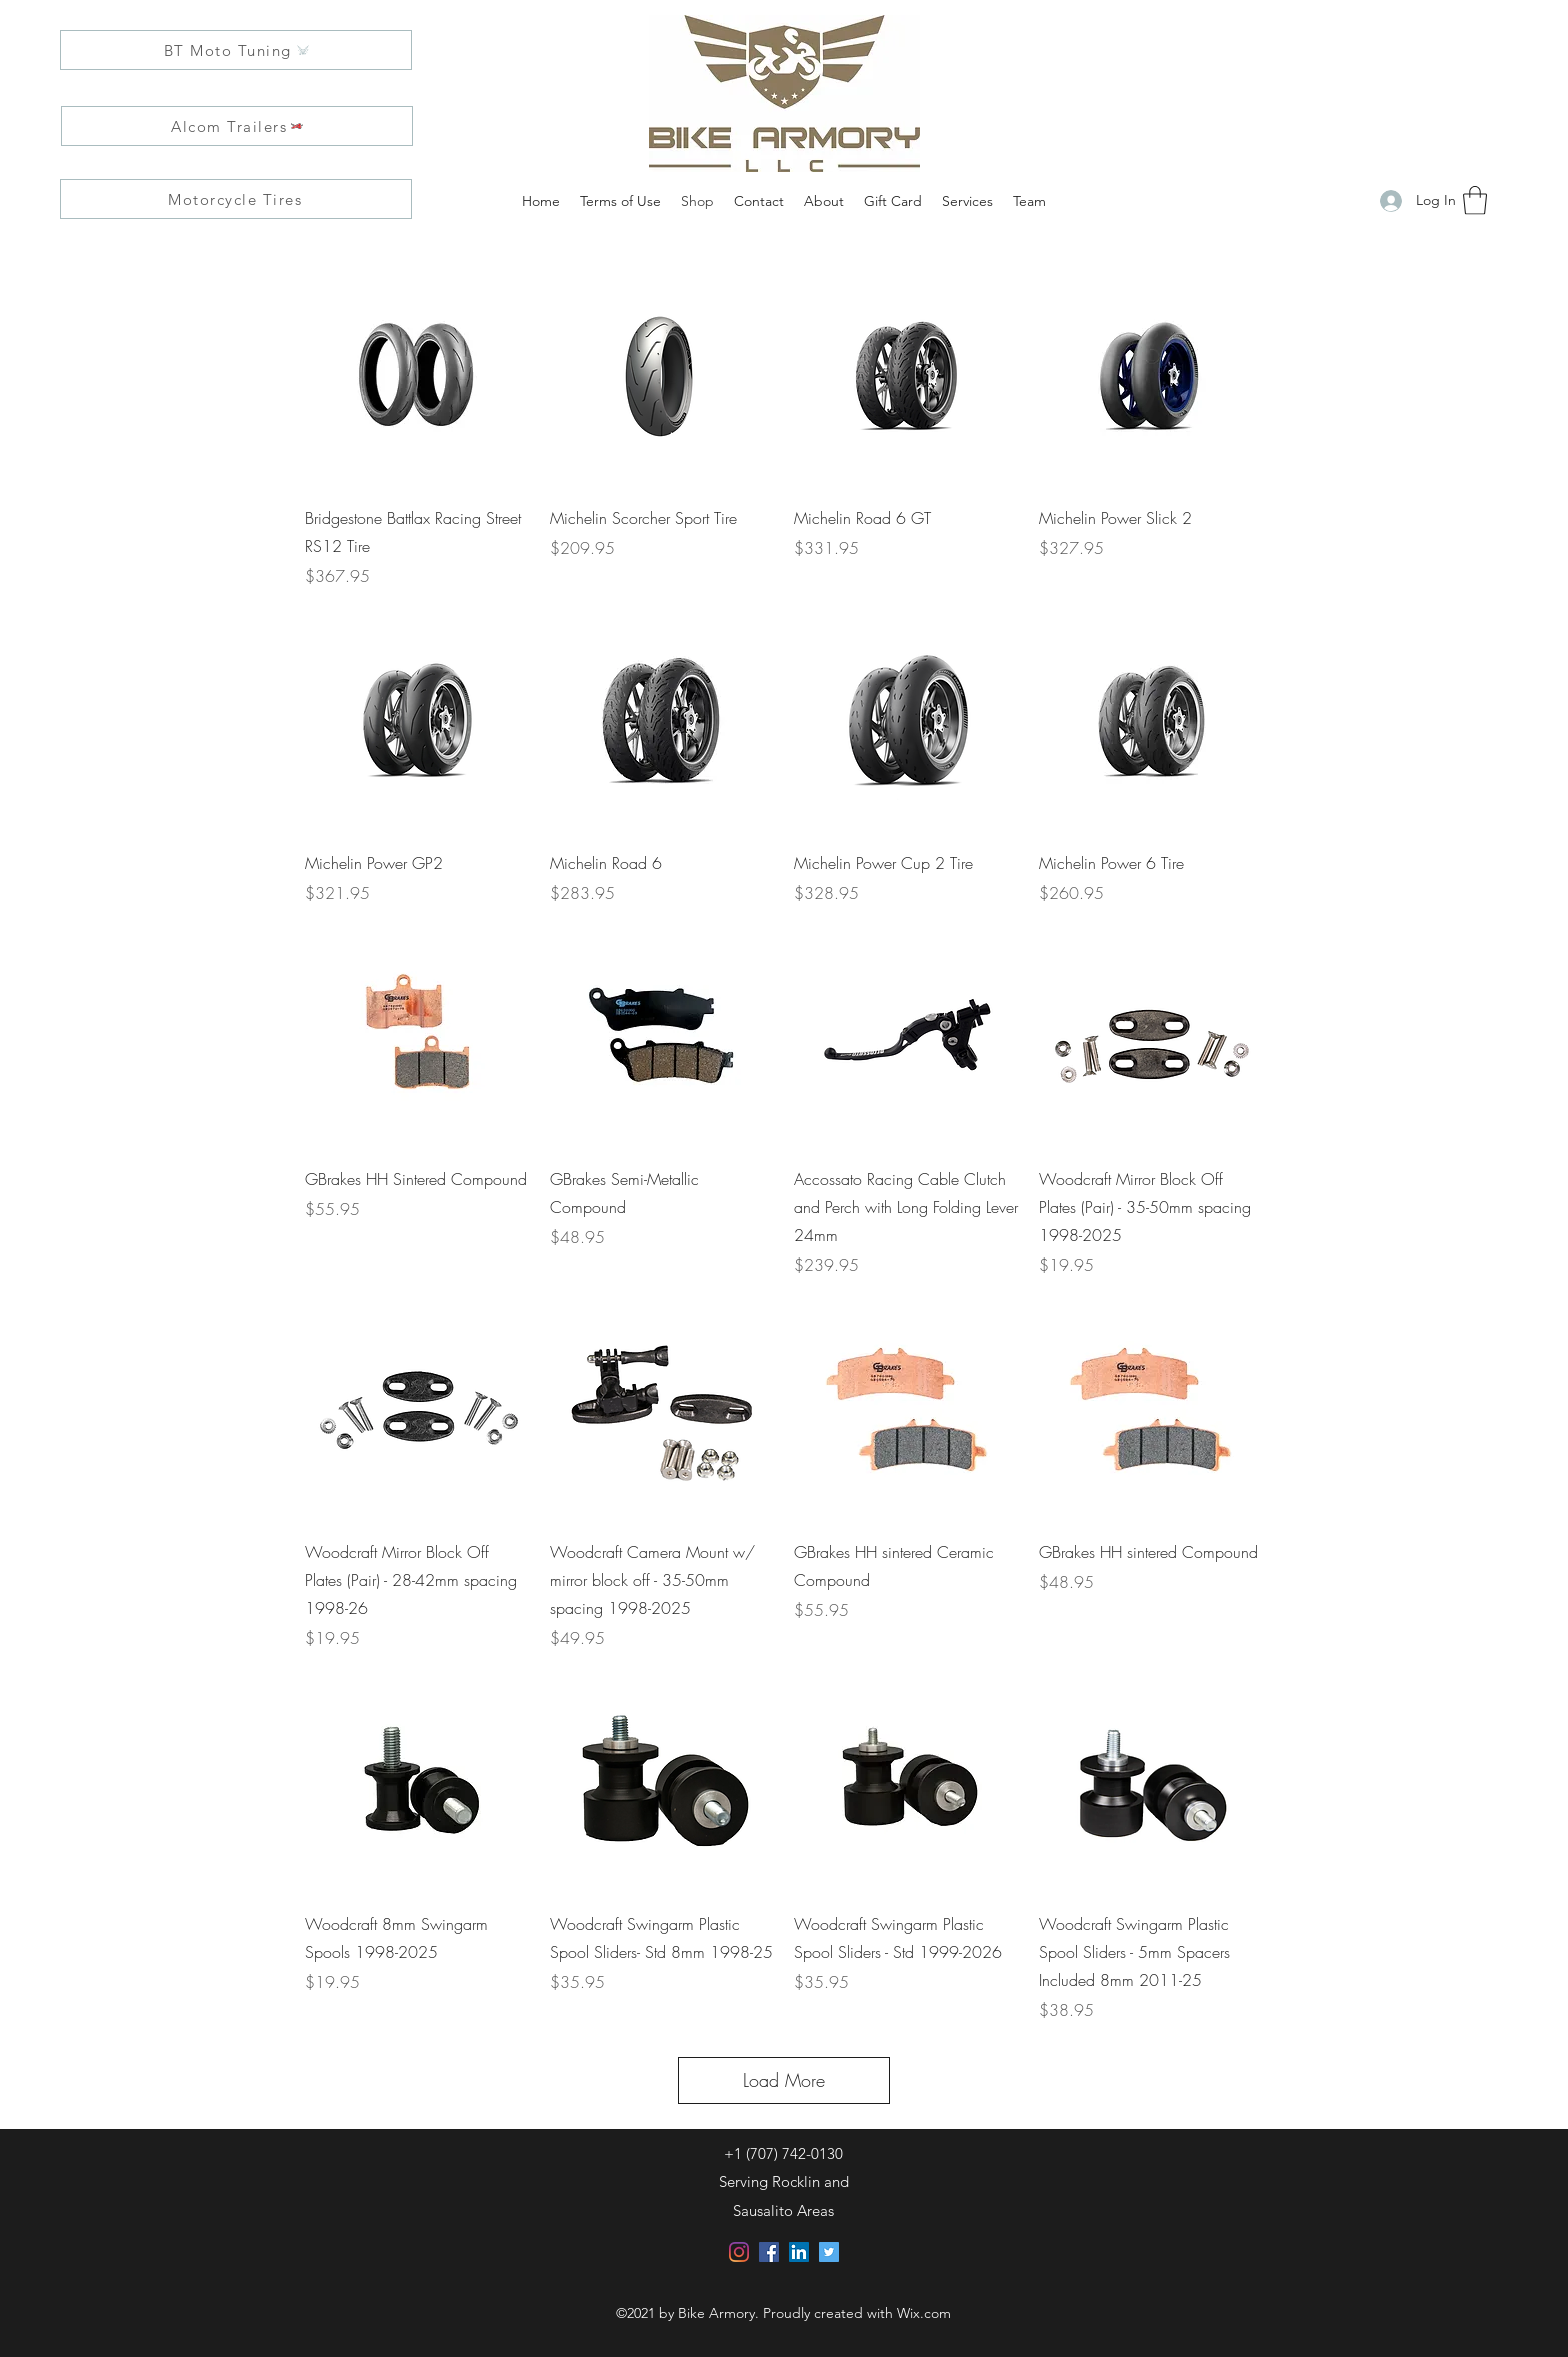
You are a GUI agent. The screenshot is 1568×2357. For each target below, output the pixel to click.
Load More (784, 2080)
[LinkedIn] (799, 2252)
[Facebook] (769, 2252)
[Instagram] (739, 2252)
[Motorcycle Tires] (236, 199)
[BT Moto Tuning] (236, 50)
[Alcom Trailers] (237, 126)
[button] (1475, 200)
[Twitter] (829, 2252)
